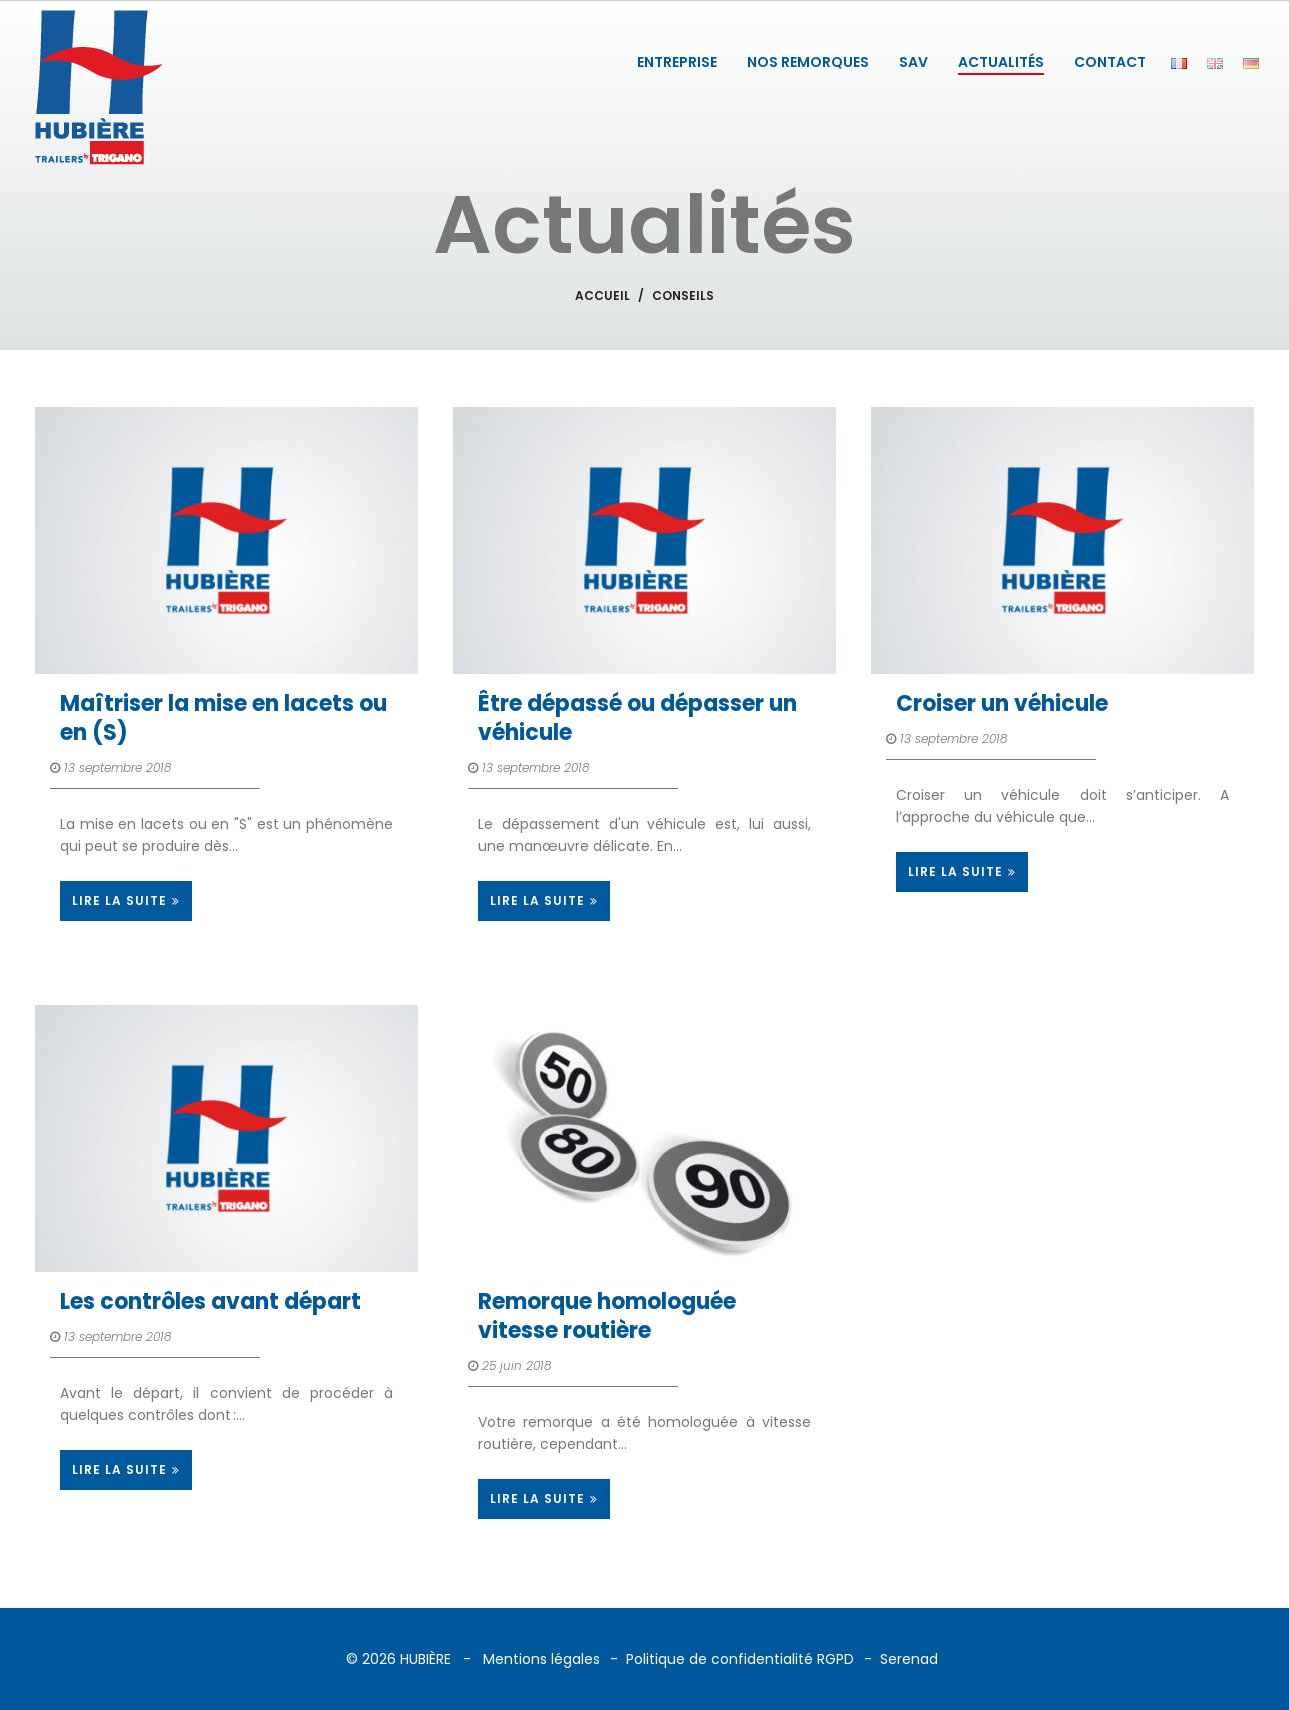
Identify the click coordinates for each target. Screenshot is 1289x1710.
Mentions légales (541, 1659)
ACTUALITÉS (1001, 62)
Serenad (909, 1659)
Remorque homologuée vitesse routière (607, 1316)
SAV (913, 62)
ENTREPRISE (677, 62)
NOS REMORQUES (808, 62)
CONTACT (1110, 62)
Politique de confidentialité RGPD (740, 1659)
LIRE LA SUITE (126, 900)
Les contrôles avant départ (210, 1301)
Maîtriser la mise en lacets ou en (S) (223, 718)
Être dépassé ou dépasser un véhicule (637, 718)
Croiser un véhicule (1002, 703)
